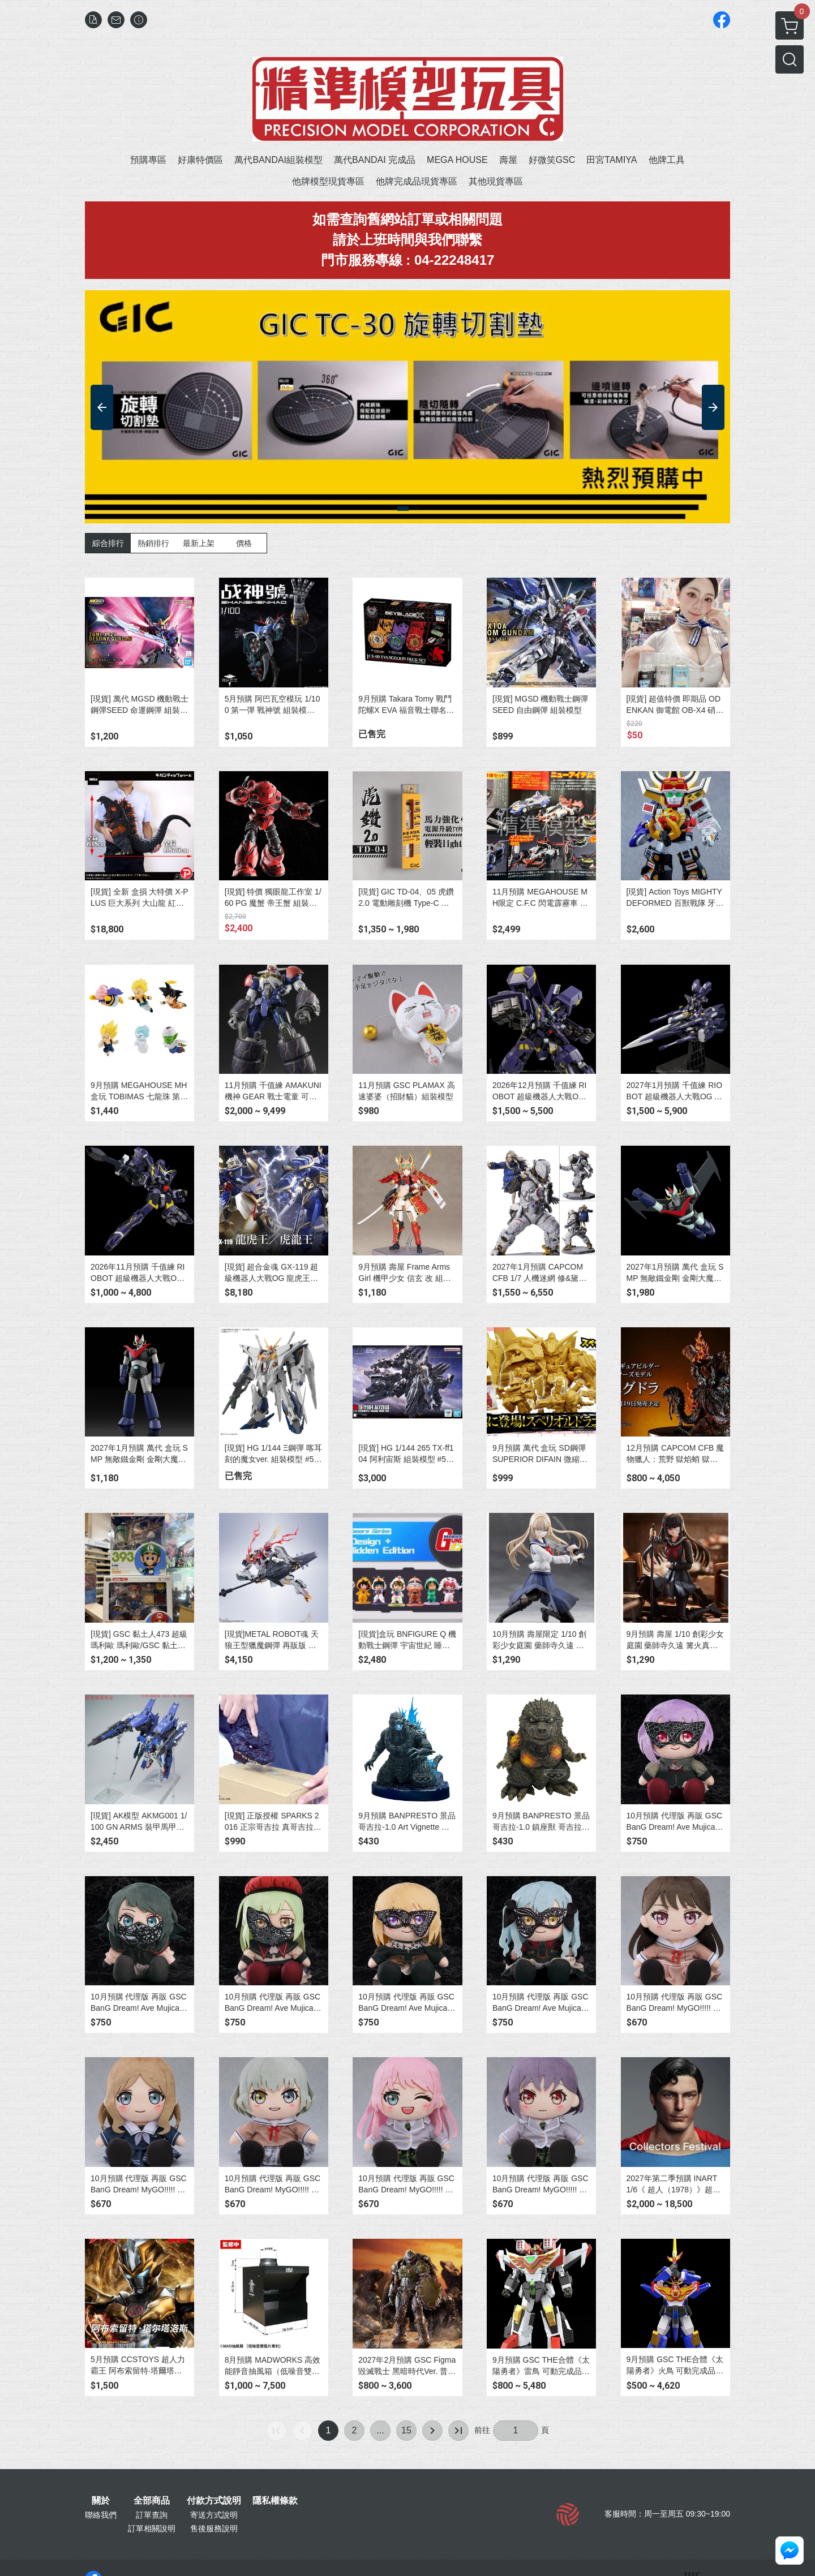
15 (406, 2430)
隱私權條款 (275, 2500)
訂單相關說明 (151, 2528)
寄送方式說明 (214, 2515)
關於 (101, 2500)
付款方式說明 (214, 2500)
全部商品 (152, 2500)
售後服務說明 (214, 2528)
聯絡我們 (101, 2515)
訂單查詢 (152, 2515)
